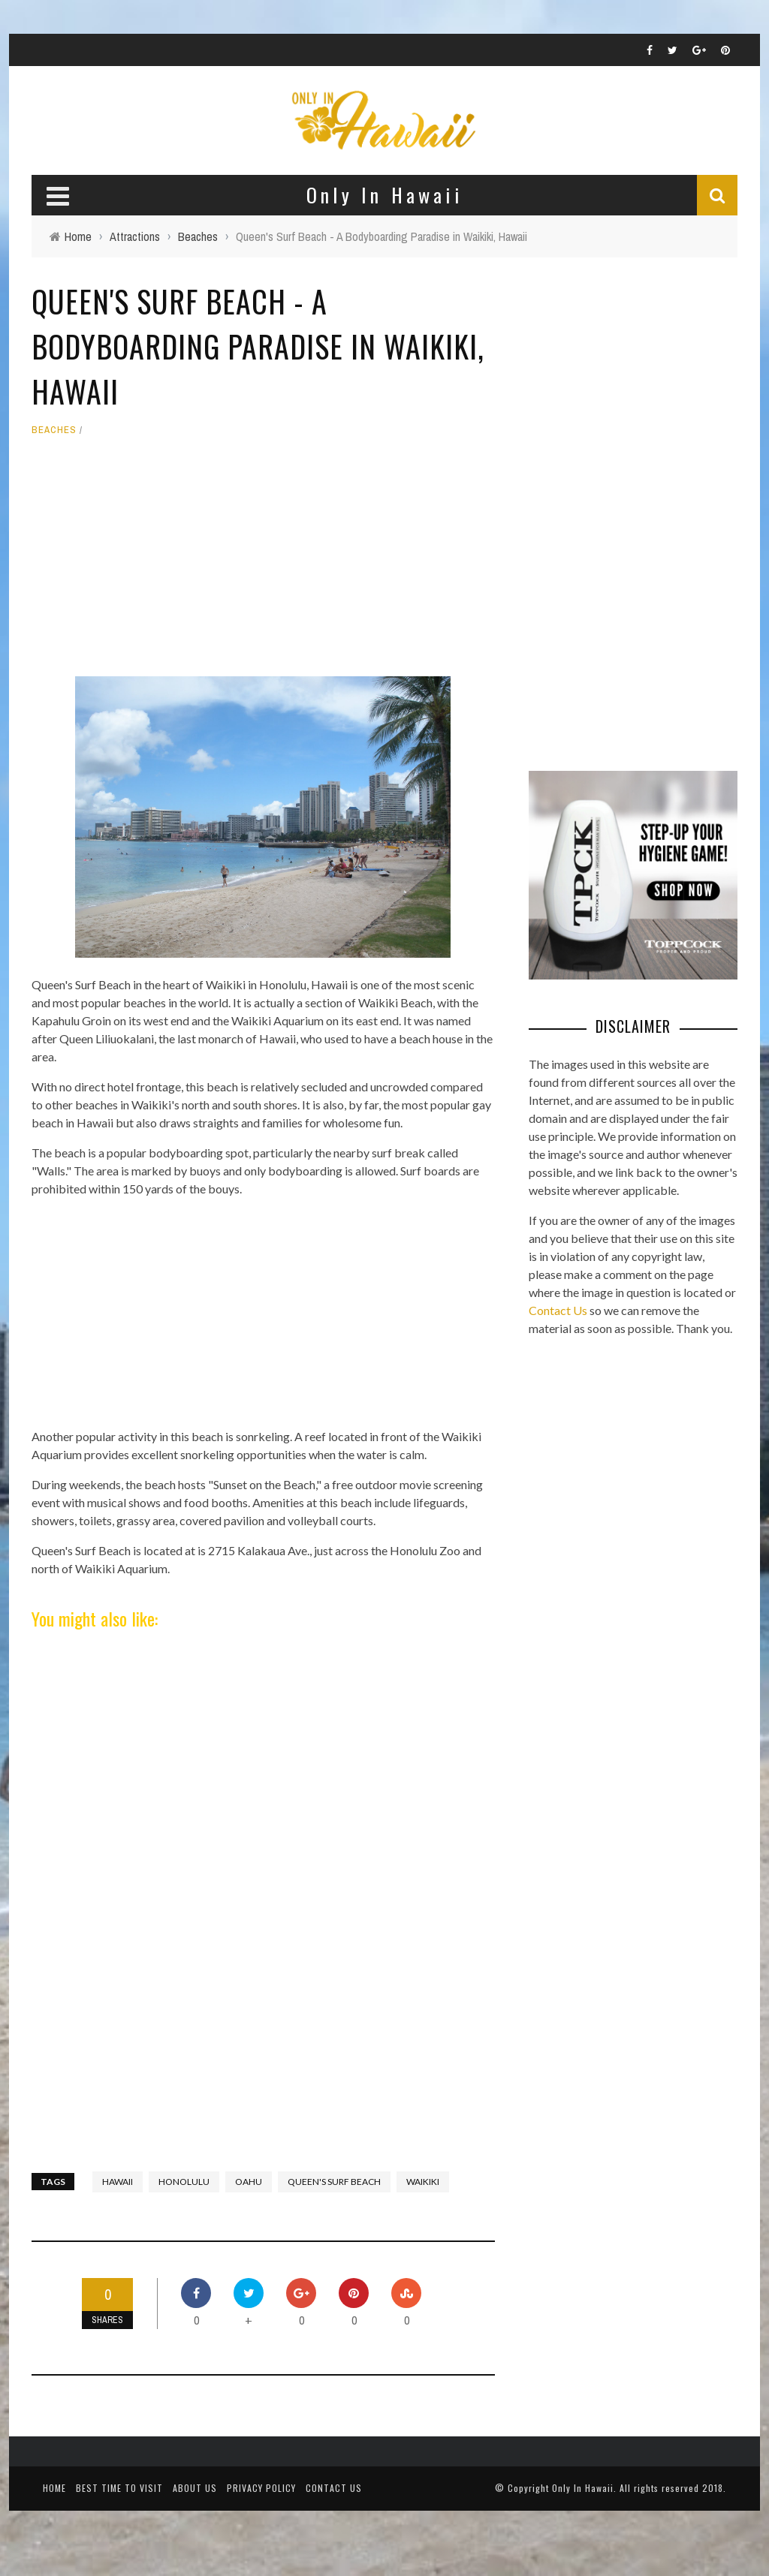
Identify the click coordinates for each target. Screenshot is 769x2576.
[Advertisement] (263, 564)
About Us (195, 2487)
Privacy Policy (261, 2487)
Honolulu (184, 2181)
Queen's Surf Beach (334, 2181)
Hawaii (117, 2181)
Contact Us (558, 1310)
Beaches (54, 429)
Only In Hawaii (583, 2487)
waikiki (422, 2181)
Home (54, 2487)
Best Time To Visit (119, 2487)
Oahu (248, 2181)
